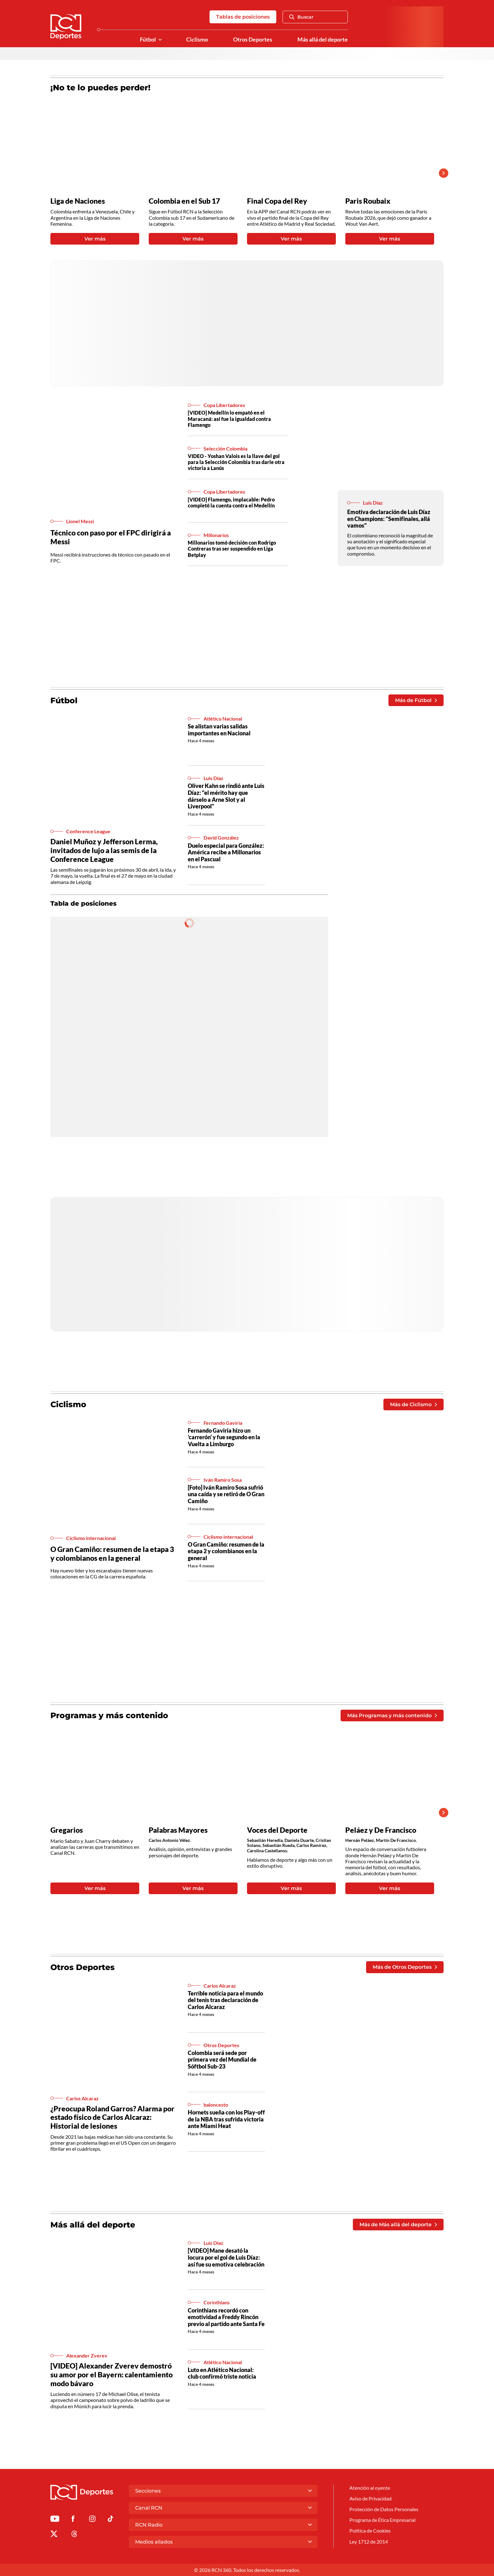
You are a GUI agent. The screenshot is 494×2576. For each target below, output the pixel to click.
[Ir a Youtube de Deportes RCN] (54, 2520)
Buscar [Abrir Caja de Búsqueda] (301, 17)
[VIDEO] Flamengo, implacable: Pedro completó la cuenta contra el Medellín (231, 502)
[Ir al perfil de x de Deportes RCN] (53, 2535)
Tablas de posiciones (243, 17)
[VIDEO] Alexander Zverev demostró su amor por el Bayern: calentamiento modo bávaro (111, 2374)
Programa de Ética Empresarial (382, 2520)
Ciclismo (197, 39)
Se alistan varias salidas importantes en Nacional (219, 730)
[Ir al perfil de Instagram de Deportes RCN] (92, 2520)
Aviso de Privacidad (370, 2498)
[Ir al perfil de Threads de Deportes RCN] (74, 2535)
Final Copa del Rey (277, 201)
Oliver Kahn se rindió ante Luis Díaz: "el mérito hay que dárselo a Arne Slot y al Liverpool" (226, 796)
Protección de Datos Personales (383, 2509)
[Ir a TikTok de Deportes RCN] (110, 2520)
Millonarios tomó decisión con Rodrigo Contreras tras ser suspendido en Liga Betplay (232, 549)
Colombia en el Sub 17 (184, 201)
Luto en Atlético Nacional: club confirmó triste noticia (222, 2373)
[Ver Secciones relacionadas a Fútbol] (160, 39)
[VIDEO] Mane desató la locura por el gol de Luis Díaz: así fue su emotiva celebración (226, 2257)
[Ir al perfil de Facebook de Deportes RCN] (73, 2520)
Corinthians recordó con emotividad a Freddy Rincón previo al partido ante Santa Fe (226, 2317)
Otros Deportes (252, 39)
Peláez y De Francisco (380, 1830)
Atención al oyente (369, 2488)
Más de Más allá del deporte (398, 2225)
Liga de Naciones (77, 201)
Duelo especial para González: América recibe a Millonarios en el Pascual (226, 852)
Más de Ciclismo (413, 1404)
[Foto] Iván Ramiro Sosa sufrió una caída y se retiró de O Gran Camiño (226, 1494)
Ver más (95, 239)
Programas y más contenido (109, 1715)
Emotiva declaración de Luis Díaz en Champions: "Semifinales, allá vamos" (388, 518)
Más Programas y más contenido (392, 1715)
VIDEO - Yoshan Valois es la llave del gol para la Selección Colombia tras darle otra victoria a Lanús (236, 462)
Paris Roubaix (367, 201)
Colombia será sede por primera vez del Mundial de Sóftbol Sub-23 (222, 2059)
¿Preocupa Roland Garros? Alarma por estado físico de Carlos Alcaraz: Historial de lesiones (112, 2117)
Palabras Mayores (178, 1830)
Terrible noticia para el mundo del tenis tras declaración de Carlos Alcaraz (225, 2000)
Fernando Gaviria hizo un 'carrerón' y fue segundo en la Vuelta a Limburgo (224, 1437)
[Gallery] (242, 173)
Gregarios (66, 1830)
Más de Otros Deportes (405, 1967)
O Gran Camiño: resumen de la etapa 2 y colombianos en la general (226, 1551)
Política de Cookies (370, 2531)
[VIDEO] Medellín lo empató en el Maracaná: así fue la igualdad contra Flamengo (229, 418)
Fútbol (148, 39)
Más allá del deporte (322, 39)
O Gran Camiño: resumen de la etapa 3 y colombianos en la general (112, 1553)
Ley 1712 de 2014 (368, 2542)
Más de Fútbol (416, 700)
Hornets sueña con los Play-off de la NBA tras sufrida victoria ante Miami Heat (226, 2119)
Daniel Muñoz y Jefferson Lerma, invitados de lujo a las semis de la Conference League (104, 850)
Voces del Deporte (277, 1830)
